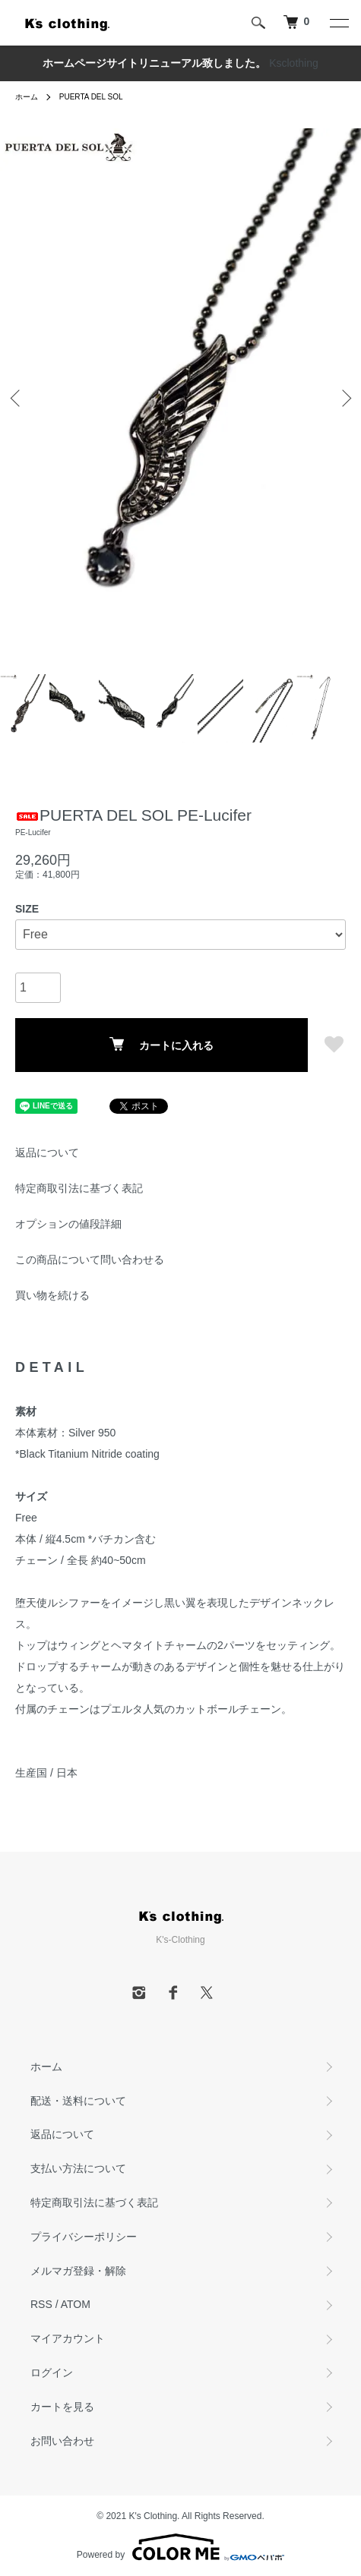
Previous (17, 398)
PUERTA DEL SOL (91, 97)
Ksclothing (293, 63)
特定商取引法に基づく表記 (79, 1188)
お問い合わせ (62, 2441)
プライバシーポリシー (83, 2237)
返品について (47, 1152)
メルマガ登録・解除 (78, 2271)
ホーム (26, 97)
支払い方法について (78, 2168)
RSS (41, 2304)
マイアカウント (67, 2338)
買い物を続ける (52, 1295)
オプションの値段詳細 (68, 1224)
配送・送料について (78, 2101)
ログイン (51, 2372)
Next (344, 398)
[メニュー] (338, 23)
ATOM (75, 2304)
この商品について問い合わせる (89, 1259)
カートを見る (62, 2407)
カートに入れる (161, 1044)
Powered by (180, 2547)
